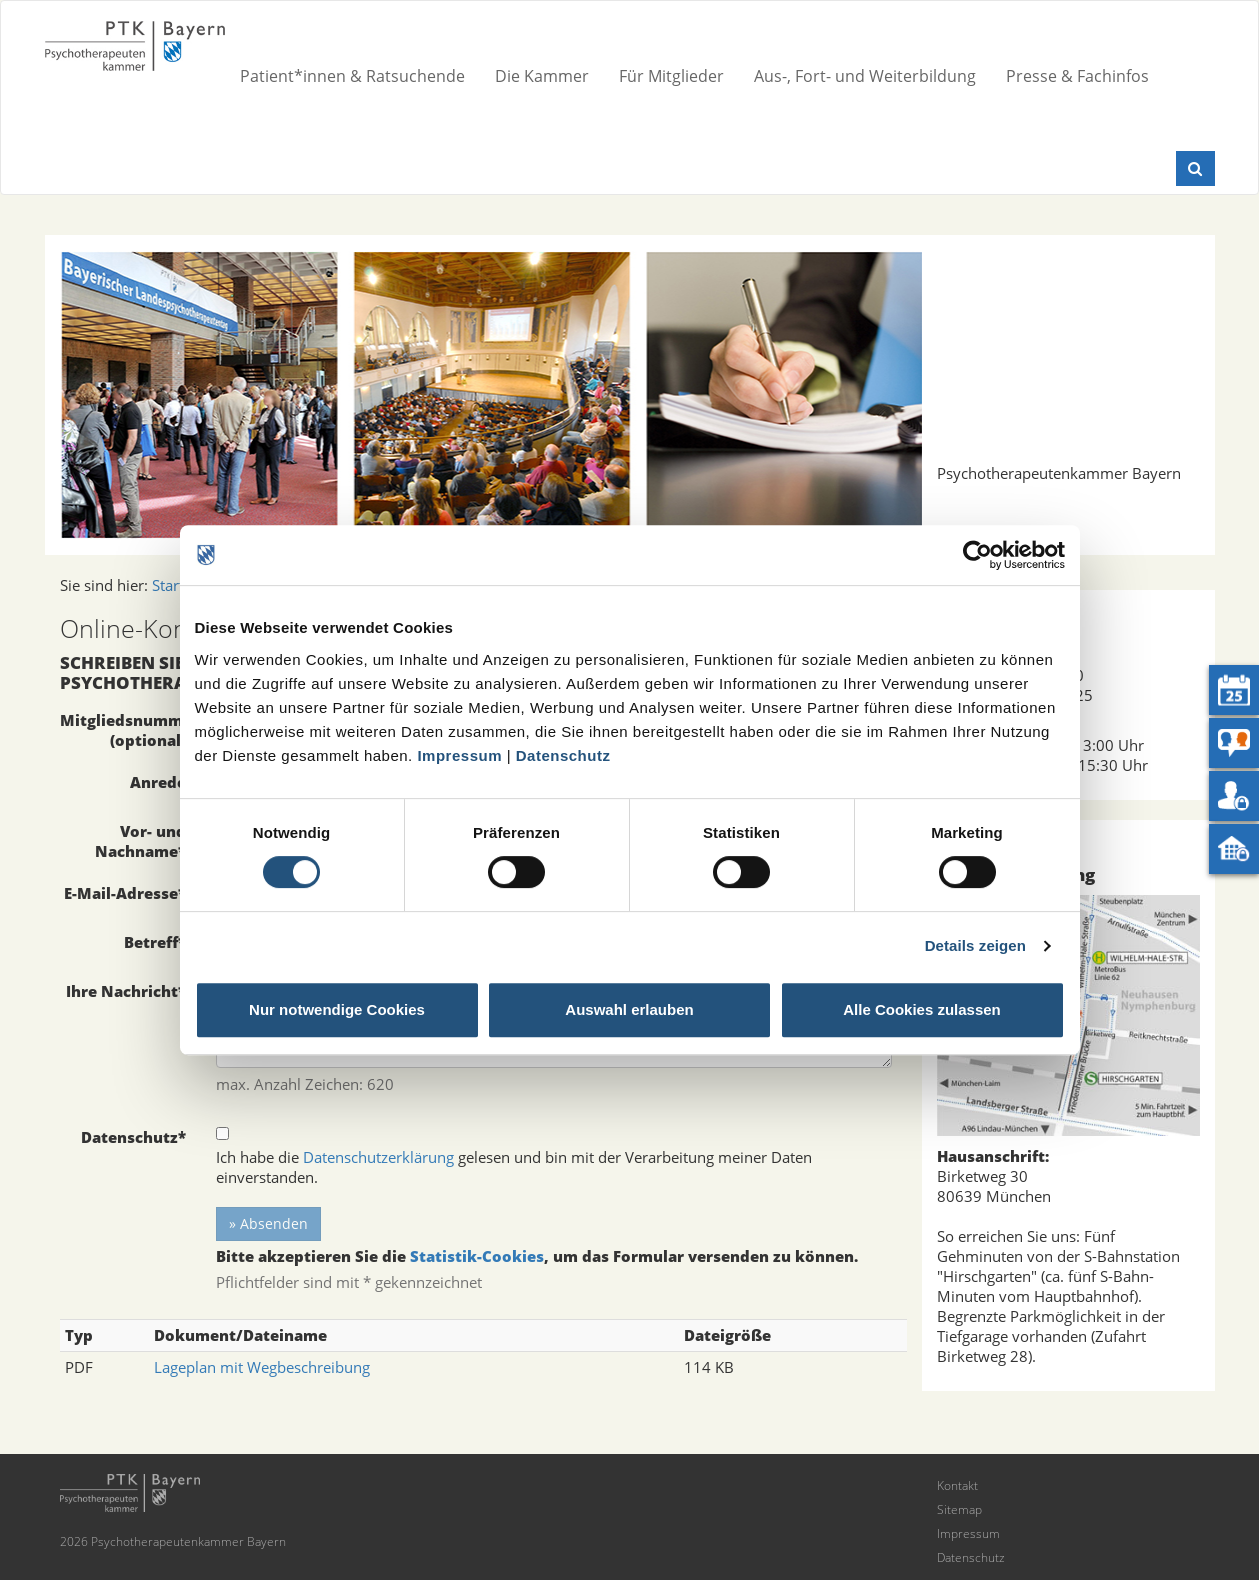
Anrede (158, 782)
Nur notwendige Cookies (337, 1009)
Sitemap (959, 1509)
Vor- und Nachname (140, 841)
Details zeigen (975, 945)
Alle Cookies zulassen (922, 1009)
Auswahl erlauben (629, 1009)
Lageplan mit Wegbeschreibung (262, 1367)
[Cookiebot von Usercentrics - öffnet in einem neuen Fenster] (977, 555)
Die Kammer (542, 76)
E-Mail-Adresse (125, 893)
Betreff (155, 942)
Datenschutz (563, 755)
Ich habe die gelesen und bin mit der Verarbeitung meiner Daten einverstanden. (514, 1167)
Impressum (459, 755)
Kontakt (957, 1485)
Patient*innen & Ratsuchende (352, 76)
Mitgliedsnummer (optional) (129, 730)
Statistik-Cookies (477, 1256)
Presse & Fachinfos (1077, 76)
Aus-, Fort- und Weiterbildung (865, 76)
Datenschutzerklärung (378, 1157)
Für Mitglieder (671, 76)
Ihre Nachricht (126, 991)
